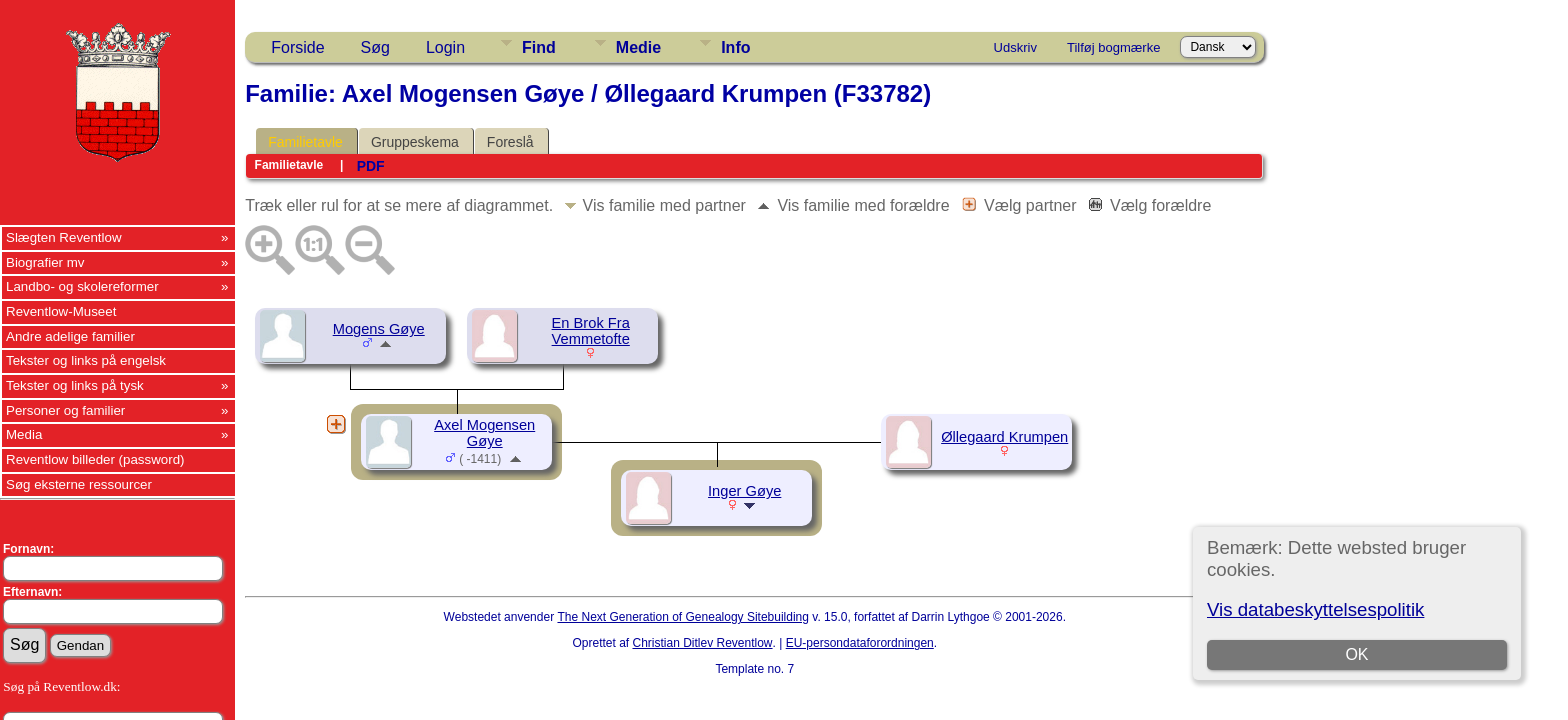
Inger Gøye (744, 491)
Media (24, 434)
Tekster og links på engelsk (86, 360)
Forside (297, 47)
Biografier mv (45, 262)
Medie (638, 47)
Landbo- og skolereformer (82, 286)
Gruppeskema (415, 142)
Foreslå (510, 142)
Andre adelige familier (70, 336)
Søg (375, 47)
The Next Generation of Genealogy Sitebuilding (683, 617)
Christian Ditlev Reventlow (702, 643)
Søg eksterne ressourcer (79, 484)
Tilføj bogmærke (1113, 47)
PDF (371, 166)
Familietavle (305, 142)
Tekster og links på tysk (75, 385)
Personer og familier (65, 410)
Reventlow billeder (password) (95, 459)
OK (1356, 654)
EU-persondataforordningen (860, 643)
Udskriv (1015, 47)
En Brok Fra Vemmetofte (591, 331)
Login (445, 47)
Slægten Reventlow (64, 237)
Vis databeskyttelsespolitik (1315, 609)
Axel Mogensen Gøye (484, 433)
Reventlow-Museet (61, 311)
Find (539, 47)
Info (735, 47)
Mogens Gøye (379, 329)
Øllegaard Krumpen (1004, 437)
